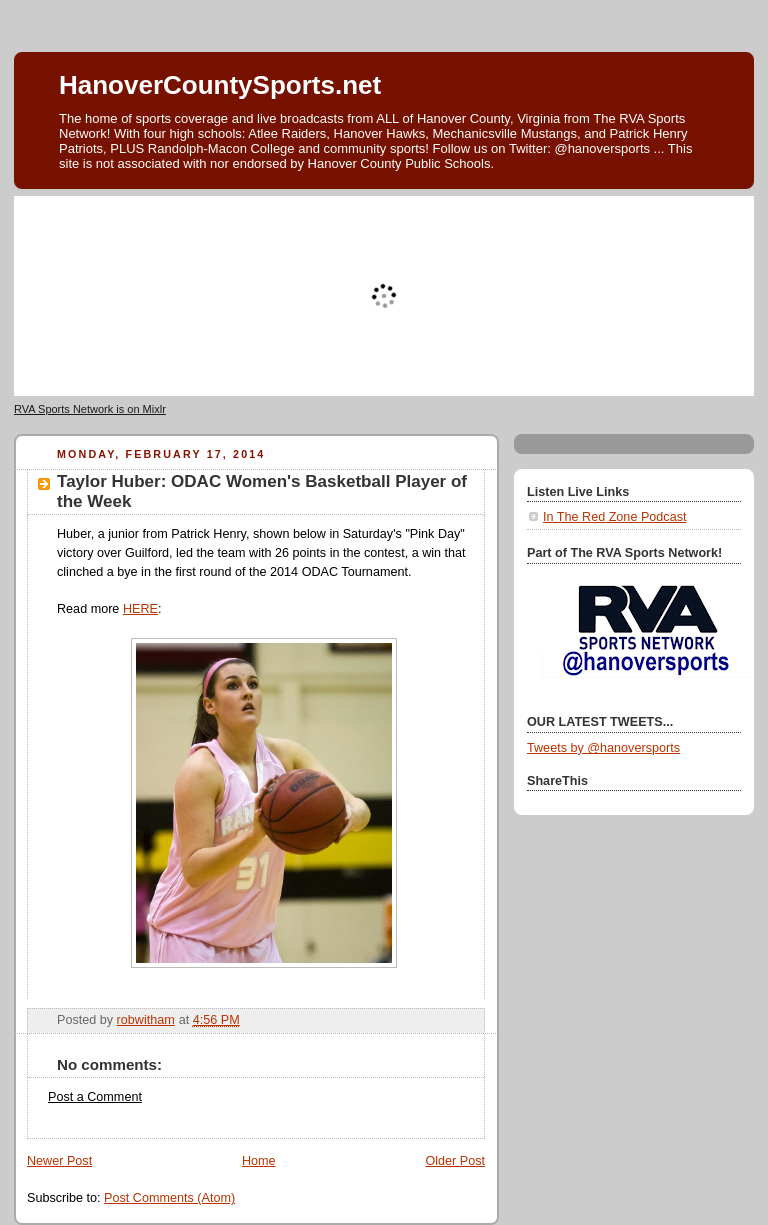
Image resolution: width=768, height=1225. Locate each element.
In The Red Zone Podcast (614, 517)
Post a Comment (95, 1097)
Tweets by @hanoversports (603, 748)
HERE (140, 609)
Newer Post (59, 1161)
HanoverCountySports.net (220, 85)
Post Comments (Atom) (169, 1198)
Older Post (455, 1161)
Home (259, 1161)
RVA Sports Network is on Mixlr (90, 409)
